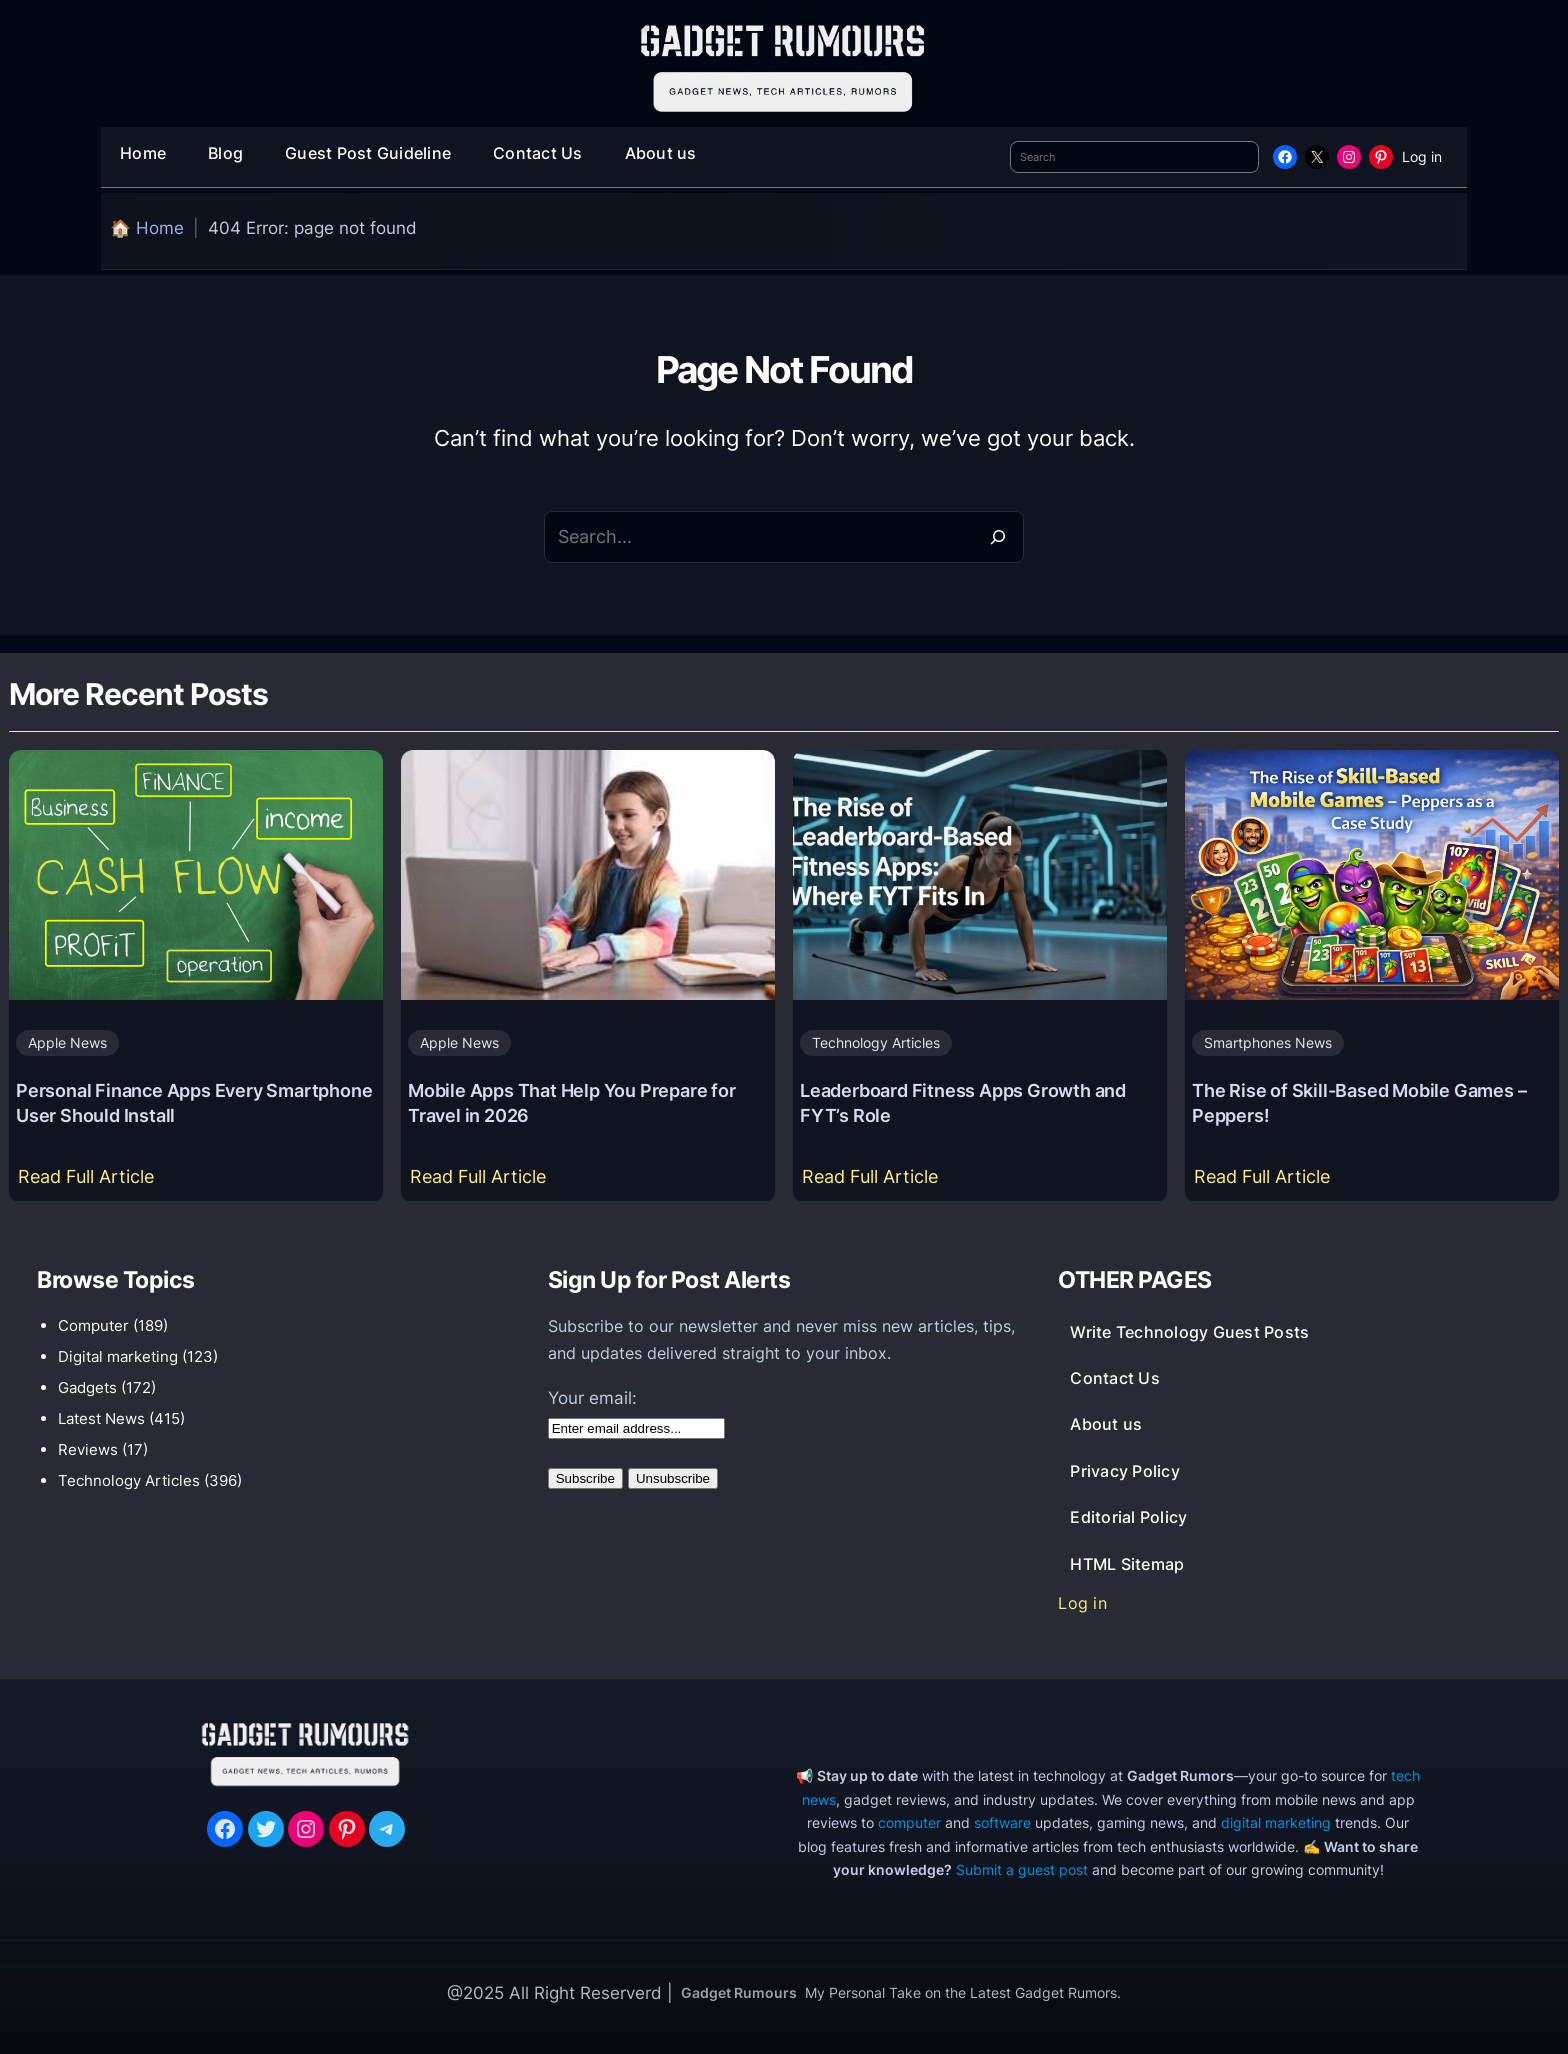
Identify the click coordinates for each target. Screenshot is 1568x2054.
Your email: (592, 1398)
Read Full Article (90, 1181)
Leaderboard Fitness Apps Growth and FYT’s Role (963, 1102)
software (1002, 1822)
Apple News (67, 1042)
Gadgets (87, 1387)
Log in (1422, 156)
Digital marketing (118, 1356)
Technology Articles (876, 1042)
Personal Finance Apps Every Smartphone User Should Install (194, 1102)
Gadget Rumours (739, 1992)
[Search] (998, 537)
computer (909, 1822)
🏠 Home (147, 228)
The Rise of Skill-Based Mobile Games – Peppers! (1359, 1102)
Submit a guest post (1022, 1869)
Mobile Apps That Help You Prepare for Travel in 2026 (572, 1102)
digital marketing (1276, 1822)
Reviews (88, 1449)
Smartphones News (1268, 1042)
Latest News (101, 1418)
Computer (93, 1325)
